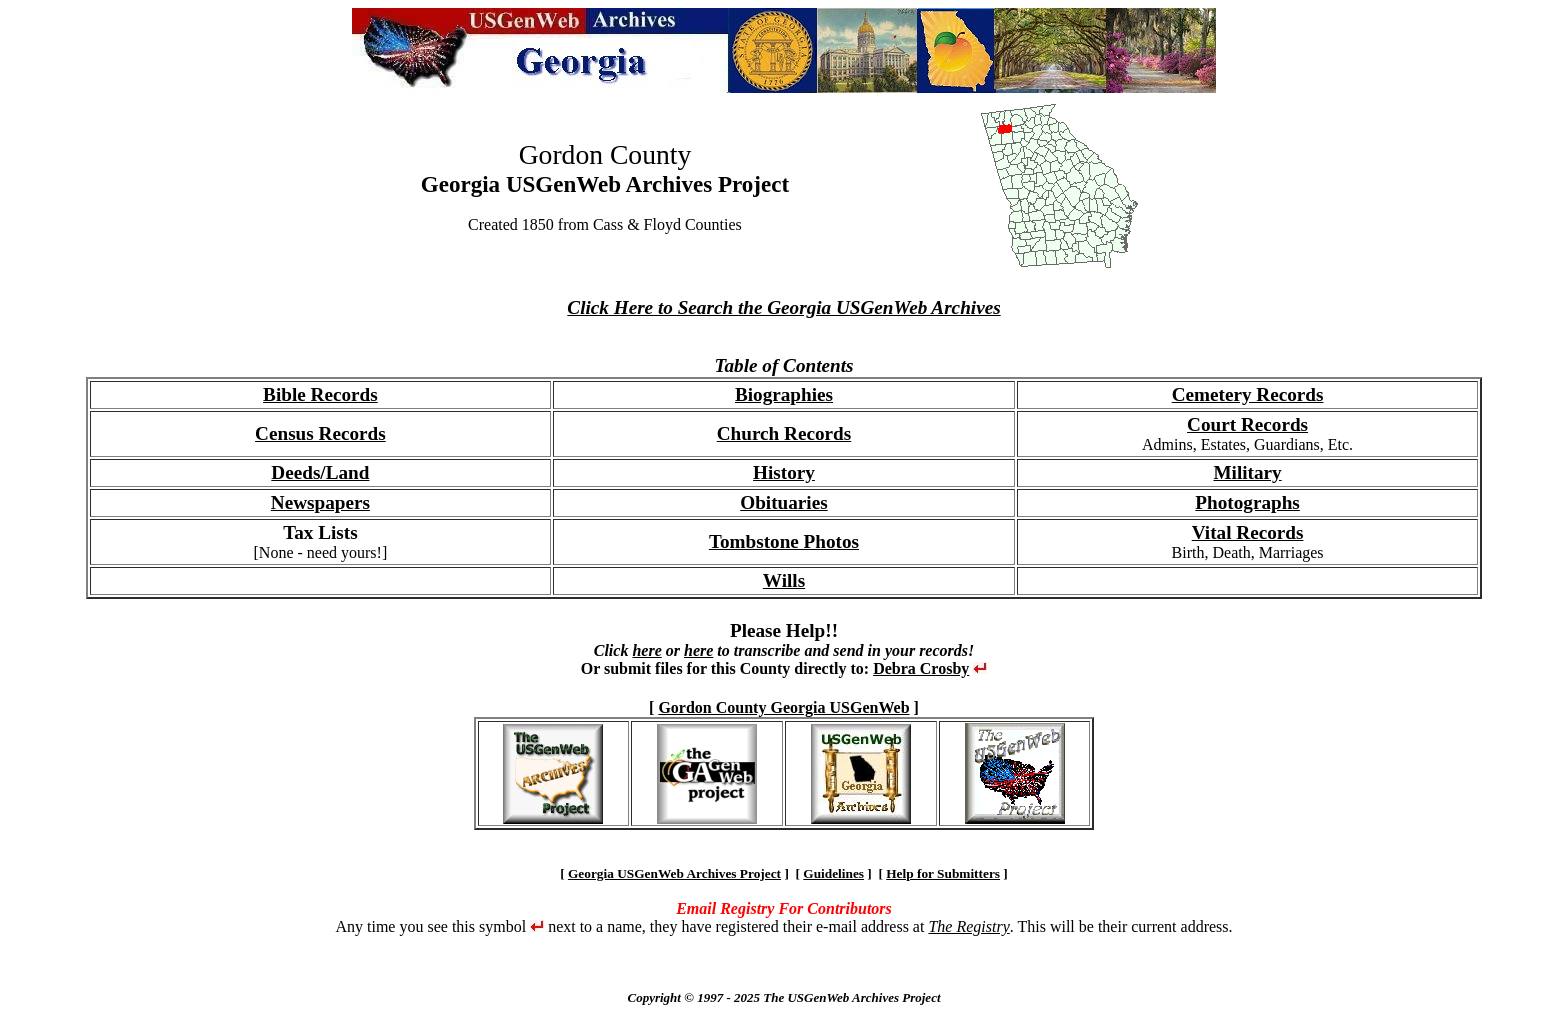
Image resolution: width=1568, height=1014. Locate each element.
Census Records (320, 433)
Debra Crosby (921, 668)
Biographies (784, 394)
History (784, 472)
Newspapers (320, 502)
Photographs (1247, 502)
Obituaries (783, 502)
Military (1247, 472)
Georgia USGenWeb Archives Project (674, 873)
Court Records (1247, 424)
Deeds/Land (320, 472)
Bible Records (320, 394)
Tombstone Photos (784, 541)
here (646, 650)
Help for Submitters (943, 873)
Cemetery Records (1248, 394)
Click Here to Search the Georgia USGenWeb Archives (783, 307)
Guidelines (833, 873)
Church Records (784, 433)
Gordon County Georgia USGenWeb (783, 707)
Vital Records (1248, 532)
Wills (784, 580)
